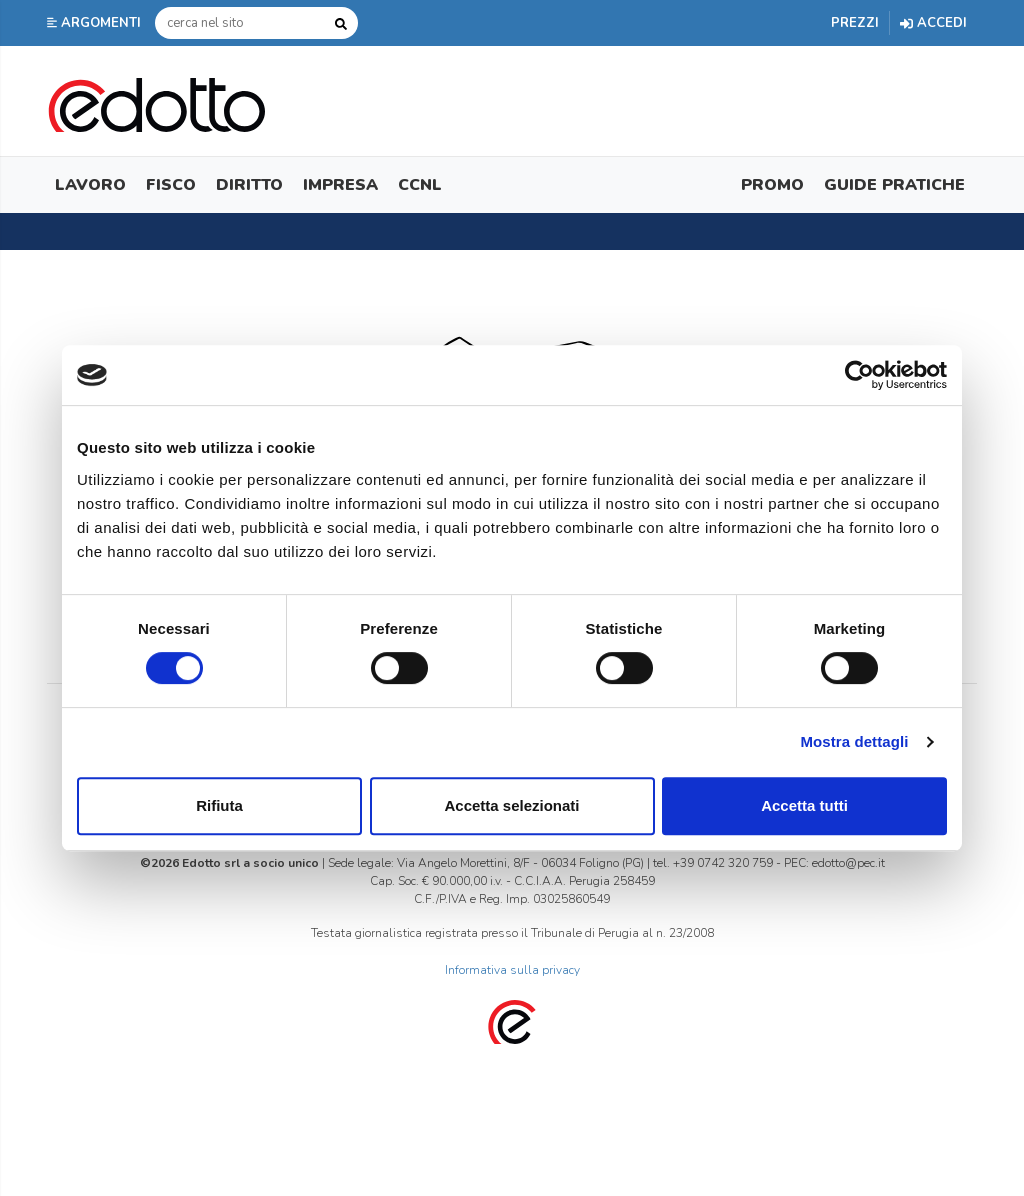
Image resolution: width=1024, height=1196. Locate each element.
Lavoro (90, 185)
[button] (96, 23)
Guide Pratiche (894, 185)
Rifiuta (219, 805)
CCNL (420, 185)
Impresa (340, 185)
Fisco (171, 185)
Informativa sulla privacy (512, 970)
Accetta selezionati (511, 805)
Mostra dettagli (854, 741)
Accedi (933, 23)
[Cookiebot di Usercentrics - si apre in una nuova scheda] (859, 375)
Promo (772, 185)
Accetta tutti (804, 805)
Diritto (249, 185)
